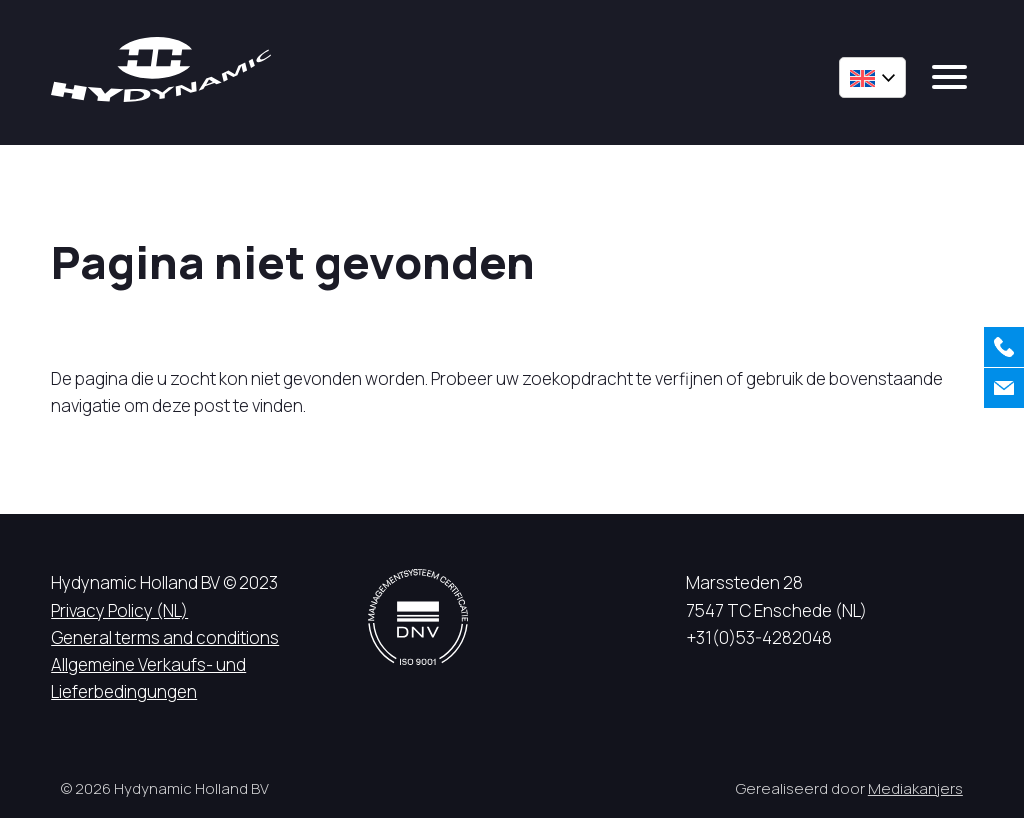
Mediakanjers (915, 788)
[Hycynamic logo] (161, 69)
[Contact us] (1004, 388)
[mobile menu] (949, 77)
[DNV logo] (418, 616)
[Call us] (1004, 347)
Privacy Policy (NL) (119, 610)
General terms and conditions (165, 637)
